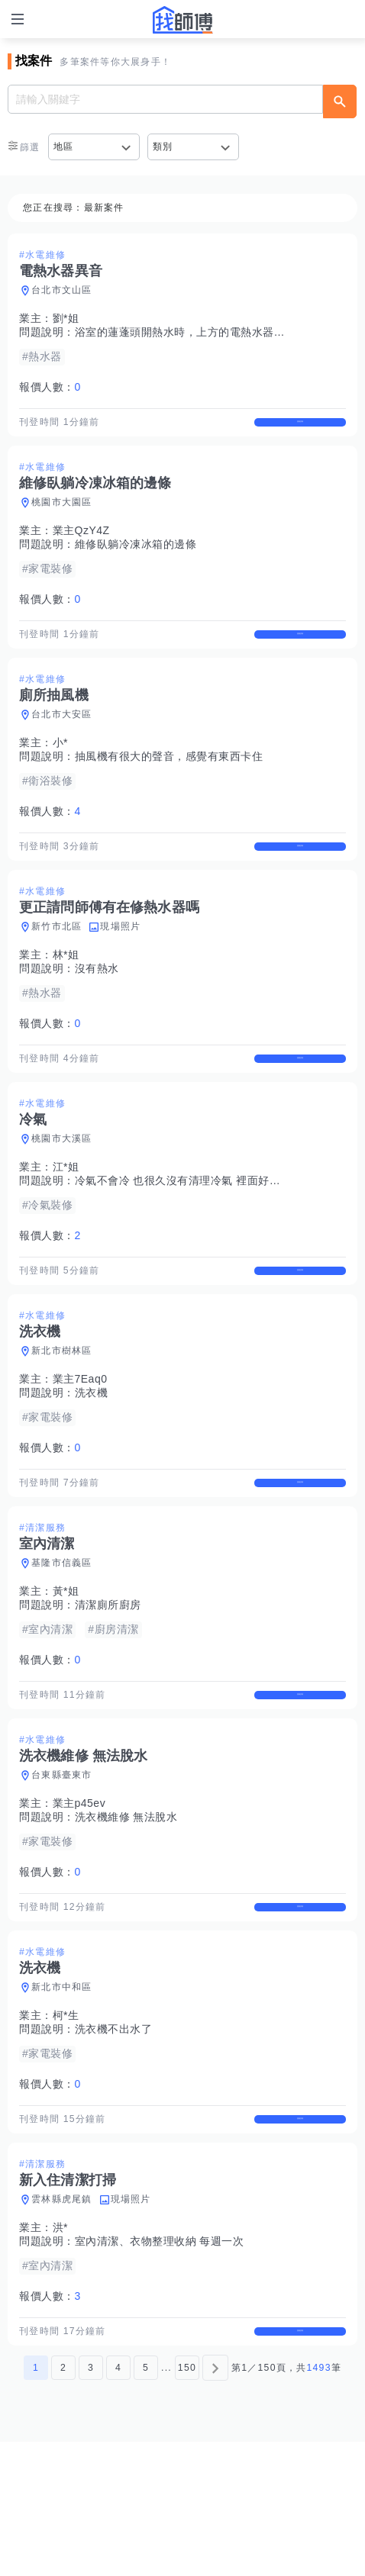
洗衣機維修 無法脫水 (126, 1911)
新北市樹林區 (61, 1417)
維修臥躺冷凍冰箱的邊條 (136, 558)
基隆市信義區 (61, 1643)
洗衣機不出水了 (114, 2136)
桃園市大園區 (61, 515)
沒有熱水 (97, 1009)
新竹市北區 (56, 966)
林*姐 (66, 995)
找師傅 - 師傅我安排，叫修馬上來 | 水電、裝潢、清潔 (182, 20)
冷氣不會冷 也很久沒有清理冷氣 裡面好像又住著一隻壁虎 (216, 1234)
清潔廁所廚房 (108, 1685)
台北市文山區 (61, 290)
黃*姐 (66, 1672)
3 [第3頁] (91, 2502)
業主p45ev (79, 1897)
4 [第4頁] (118, 2502)
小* (60, 769)
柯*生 (66, 2123)
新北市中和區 (61, 2094)
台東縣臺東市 (61, 1868)
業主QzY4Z (81, 544)
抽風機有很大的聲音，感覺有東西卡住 (169, 783)
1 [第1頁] (36, 2502)
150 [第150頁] (187, 2502)
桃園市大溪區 (61, 1192)
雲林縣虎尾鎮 (61, 2320)
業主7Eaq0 (80, 1446)
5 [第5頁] (146, 2502)
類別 (163, 146)
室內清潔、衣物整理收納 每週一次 (159, 2362)
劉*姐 (66, 318)
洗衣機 (91, 1460)
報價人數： (50, 387)
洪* (60, 2349)
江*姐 (66, 1221)
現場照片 (120, 966)
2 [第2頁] (63, 2502)
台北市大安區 (61, 741)
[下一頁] (215, 2502)
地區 (63, 146)
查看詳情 (300, 428)
